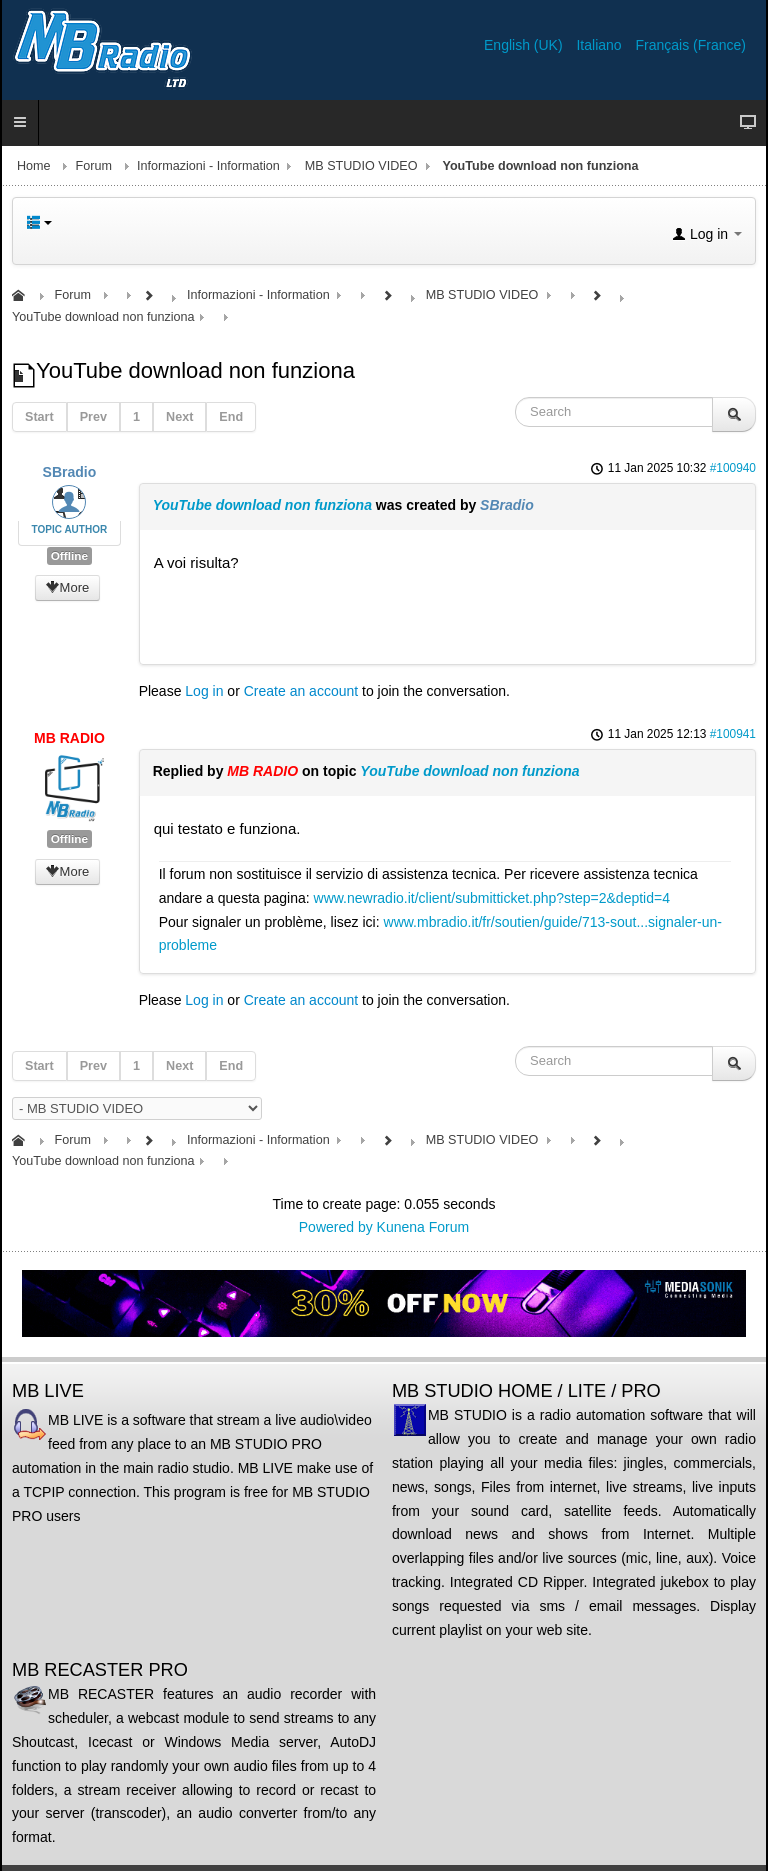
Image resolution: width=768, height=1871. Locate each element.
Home (34, 166)
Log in (204, 691)
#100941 (733, 734)
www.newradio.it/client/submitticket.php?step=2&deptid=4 (492, 898)
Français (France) (691, 45)
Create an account (301, 691)
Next (179, 417)
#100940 (733, 468)
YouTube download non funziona (262, 505)
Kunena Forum (423, 1227)
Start (39, 417)
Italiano (600, 45)
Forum (94, 166)
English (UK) (525, 45)
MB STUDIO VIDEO (361, 166)
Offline (69, 556)
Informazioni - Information (208, 166)
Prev (93, 417)
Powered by (336, 1227)
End (231, 417)
